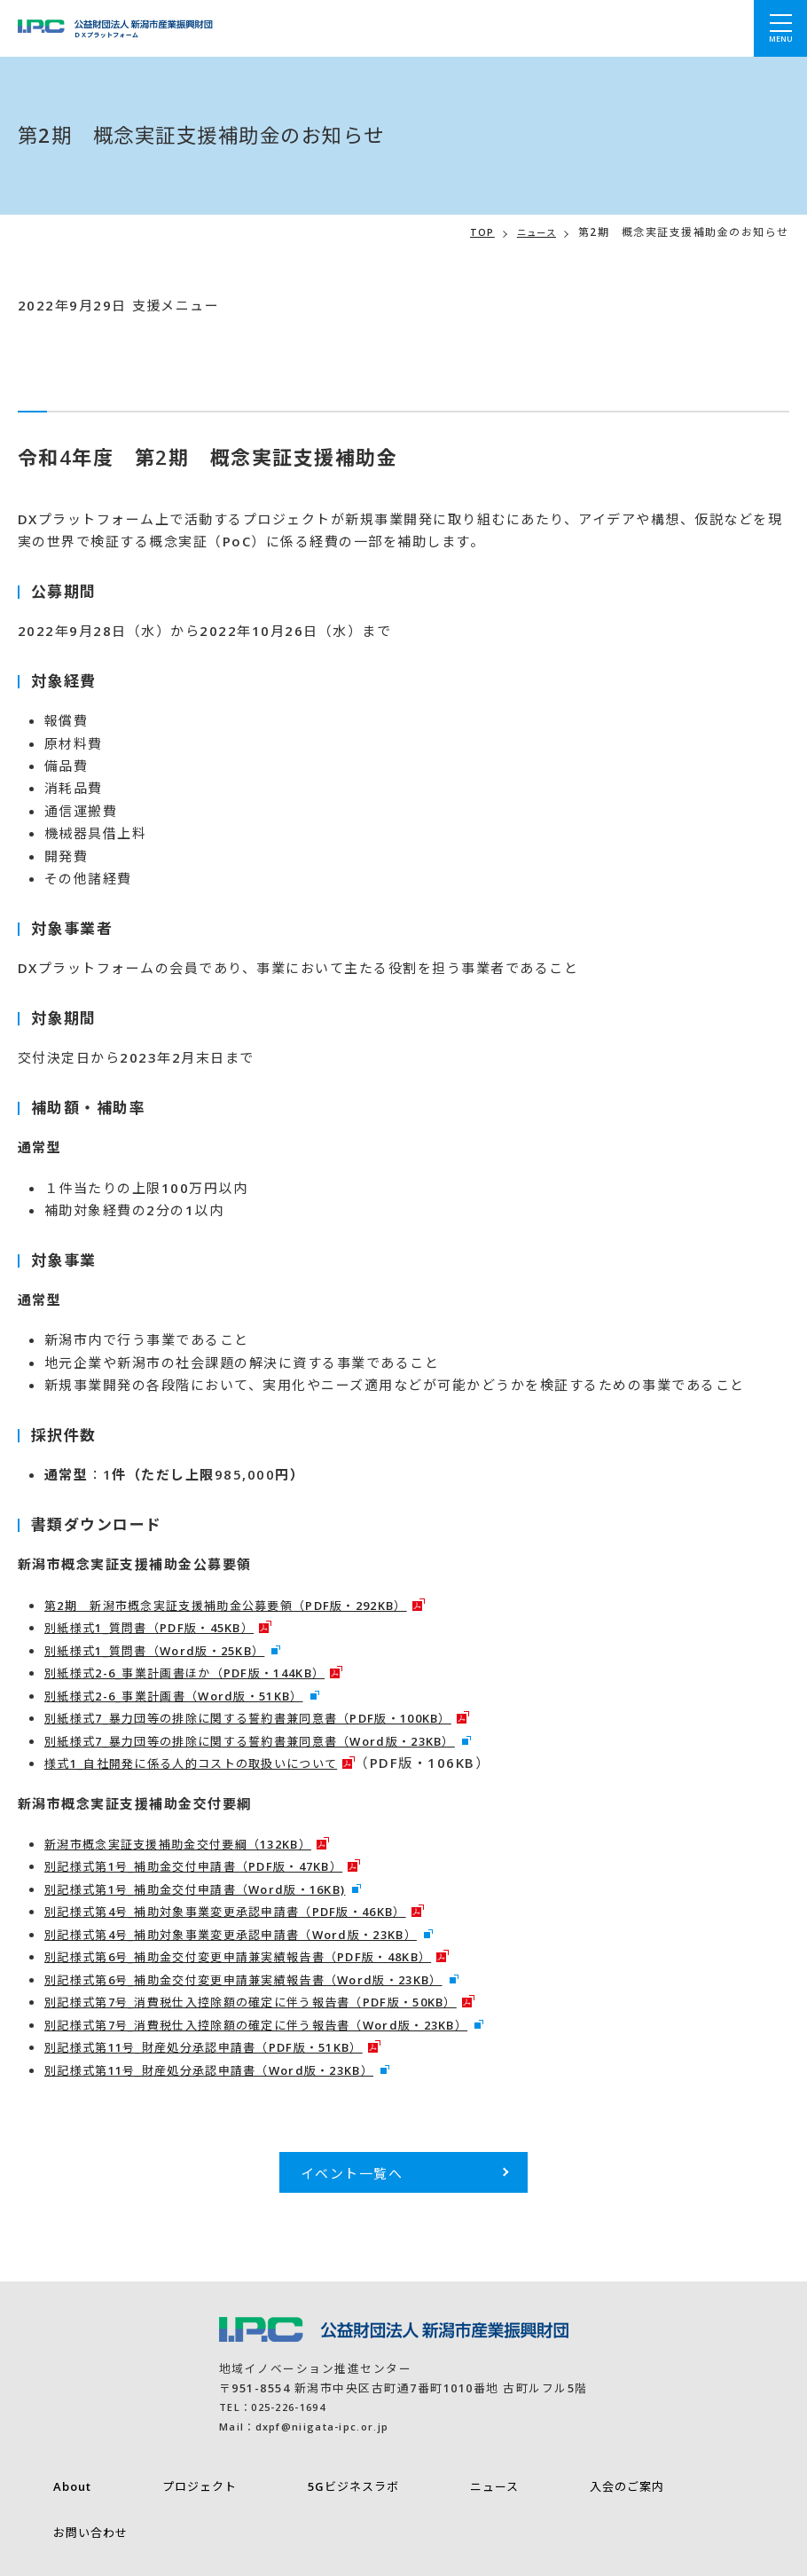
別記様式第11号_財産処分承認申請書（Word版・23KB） (235, 2069)
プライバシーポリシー (81, 2548)
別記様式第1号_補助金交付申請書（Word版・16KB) (218, 1888)
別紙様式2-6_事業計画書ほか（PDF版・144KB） (208, 1672)
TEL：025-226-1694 (281, 2407)
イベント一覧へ (352, 2173)
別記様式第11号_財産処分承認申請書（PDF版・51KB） (229, 2046)
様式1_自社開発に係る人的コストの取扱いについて (213, 1762)
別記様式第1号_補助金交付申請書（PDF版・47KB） (217, 1865)
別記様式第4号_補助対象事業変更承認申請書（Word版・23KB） (259, 1934)
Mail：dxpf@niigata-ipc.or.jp (317, 2426)
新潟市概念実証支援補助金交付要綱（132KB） (199, 1843)
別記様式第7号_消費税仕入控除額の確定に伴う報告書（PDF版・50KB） (283, 2001)
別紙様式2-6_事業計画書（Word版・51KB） (194, 1695)
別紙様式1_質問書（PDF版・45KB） (166, 1627)
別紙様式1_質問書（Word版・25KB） (171, 1650)
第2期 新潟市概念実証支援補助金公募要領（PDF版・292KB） (255, 1605)
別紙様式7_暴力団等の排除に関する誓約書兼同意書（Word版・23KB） (281, 1740)
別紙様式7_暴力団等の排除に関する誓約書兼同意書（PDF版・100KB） (280, 1717)
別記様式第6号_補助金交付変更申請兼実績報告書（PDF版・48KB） (268, 1956)
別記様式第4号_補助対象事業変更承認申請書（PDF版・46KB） (254, 1911)
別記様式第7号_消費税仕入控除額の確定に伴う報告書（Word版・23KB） (288, 2024)
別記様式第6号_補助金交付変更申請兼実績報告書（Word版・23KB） (274, 1979)
